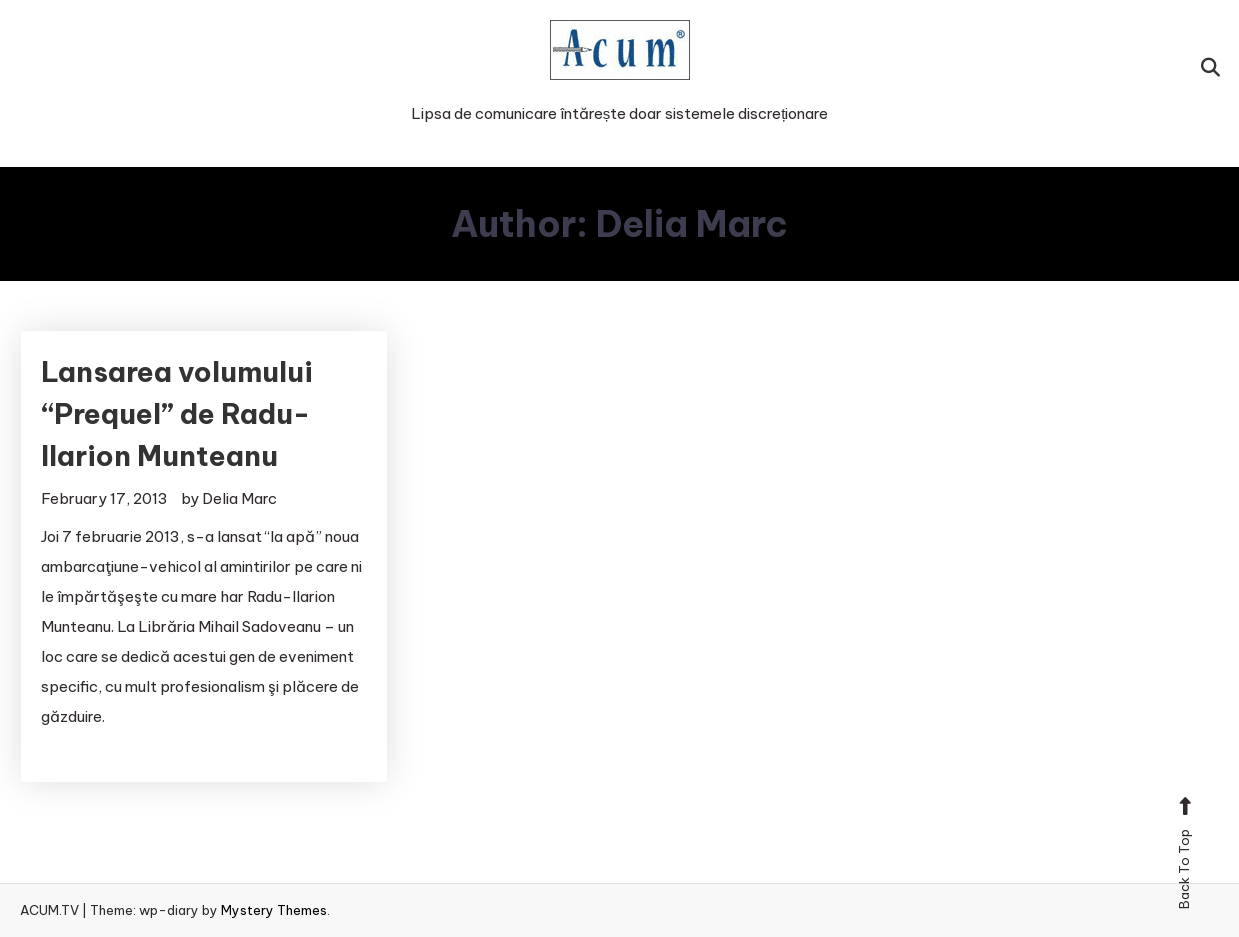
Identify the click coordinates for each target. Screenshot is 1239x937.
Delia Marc (239, 498)
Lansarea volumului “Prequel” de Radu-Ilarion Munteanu (177, 413)
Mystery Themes (274, 910)
